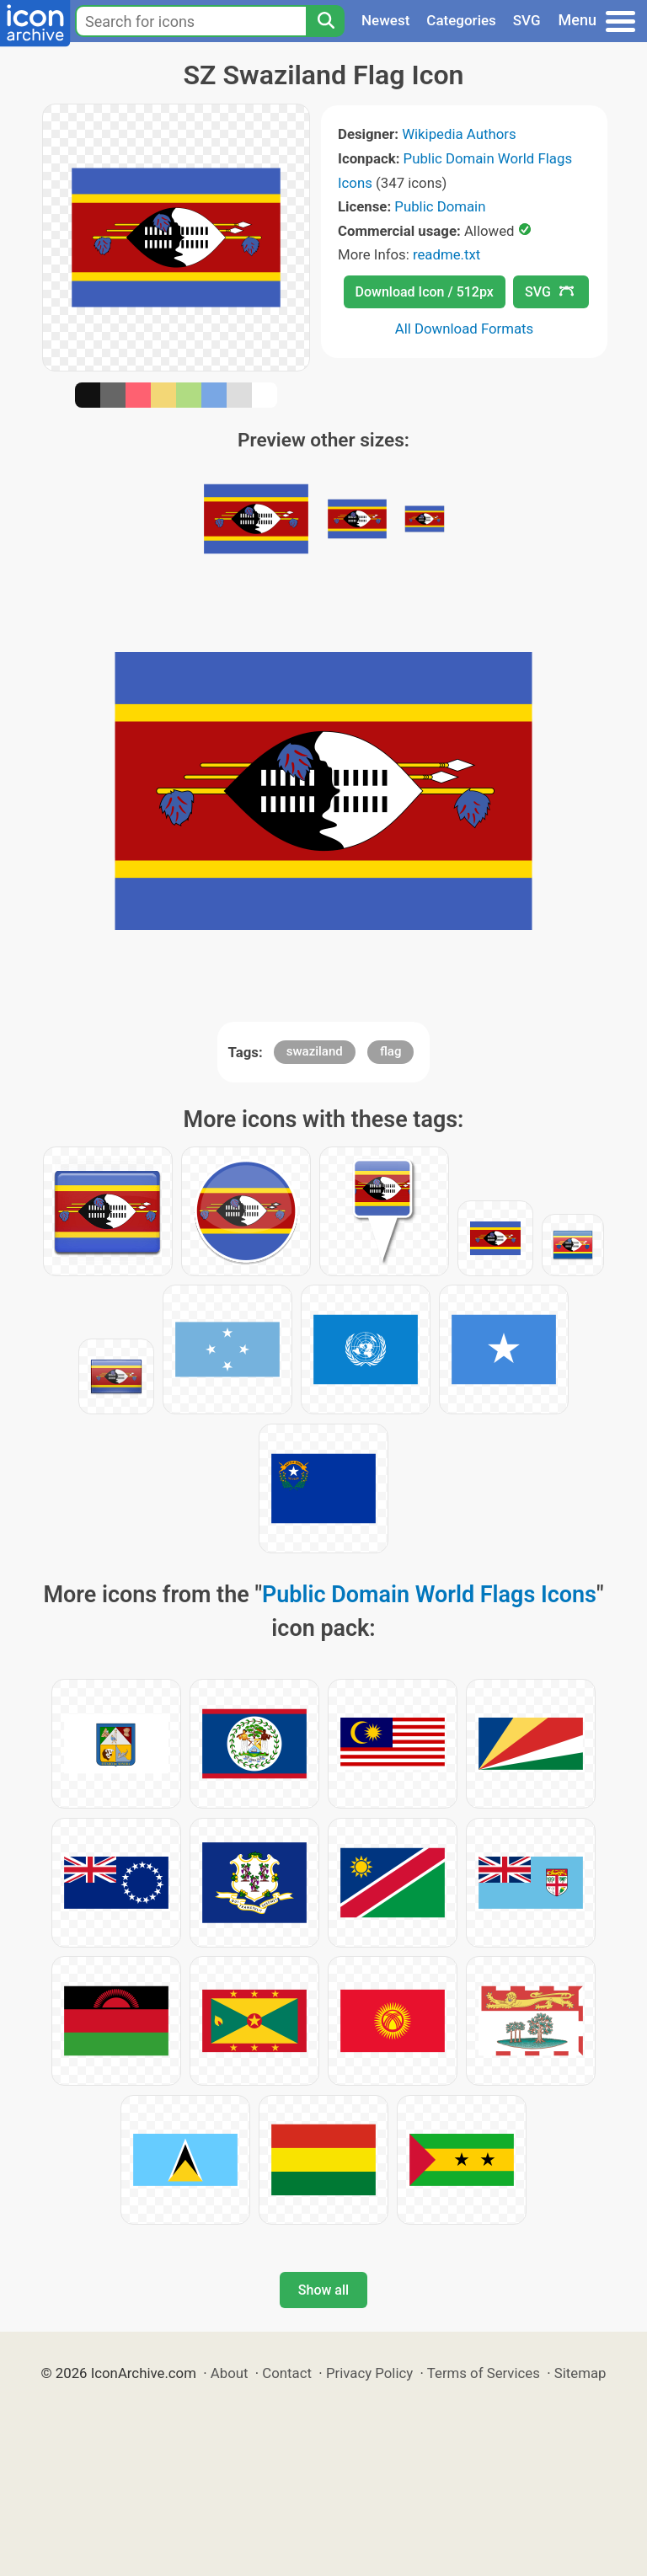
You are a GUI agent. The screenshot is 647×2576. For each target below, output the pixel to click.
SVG (527, 20)
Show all (323, 2290)
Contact (287, 2373)
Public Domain (439, 206)
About (230, 2373)
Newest (385, 20)
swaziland (314, 1051)
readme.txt (446, 254)
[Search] (325, 21)
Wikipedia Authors (459, 134)
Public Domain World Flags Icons (429, 1594)
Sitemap (580, 2373)
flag (390, 1051)
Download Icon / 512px (425, 292)
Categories (461, 20)
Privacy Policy (369, 2373)
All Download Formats (464, 328)
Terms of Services (483, 2373)
